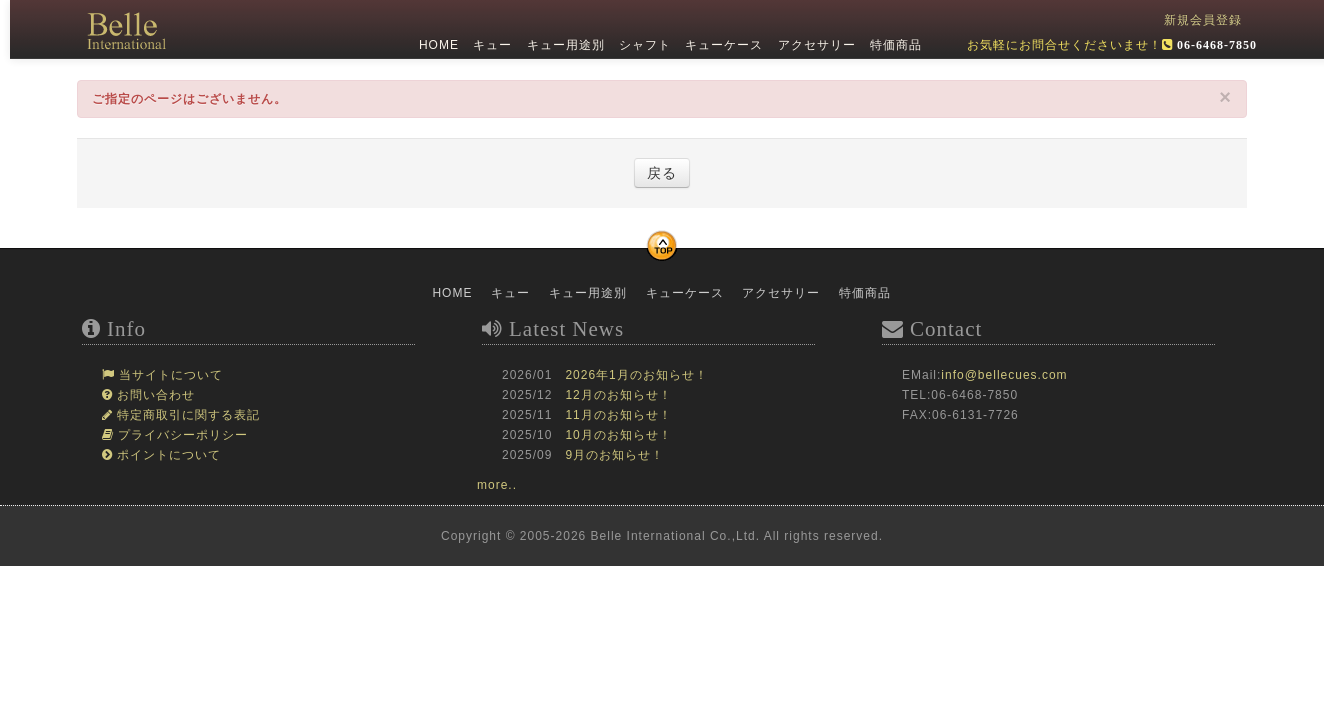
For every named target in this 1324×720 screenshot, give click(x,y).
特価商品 (894, 45)
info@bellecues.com (1004, 375)
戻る (662, 173)
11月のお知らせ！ (618, 415)
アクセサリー (814, 45)
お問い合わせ (154, 395)
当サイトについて (169, 375)
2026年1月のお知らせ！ (636, 375)
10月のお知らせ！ (618, 435)
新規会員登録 (1203, 20)
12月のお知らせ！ (618, 395)
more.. (497, 485)
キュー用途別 (563, 45)
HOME (437, 45)
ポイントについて (167, 455)
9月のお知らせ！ (614, 455)
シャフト (643, 45)
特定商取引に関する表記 (186, 415)
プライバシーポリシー (181, 435)
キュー (490, 45)
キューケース (722, 45)
